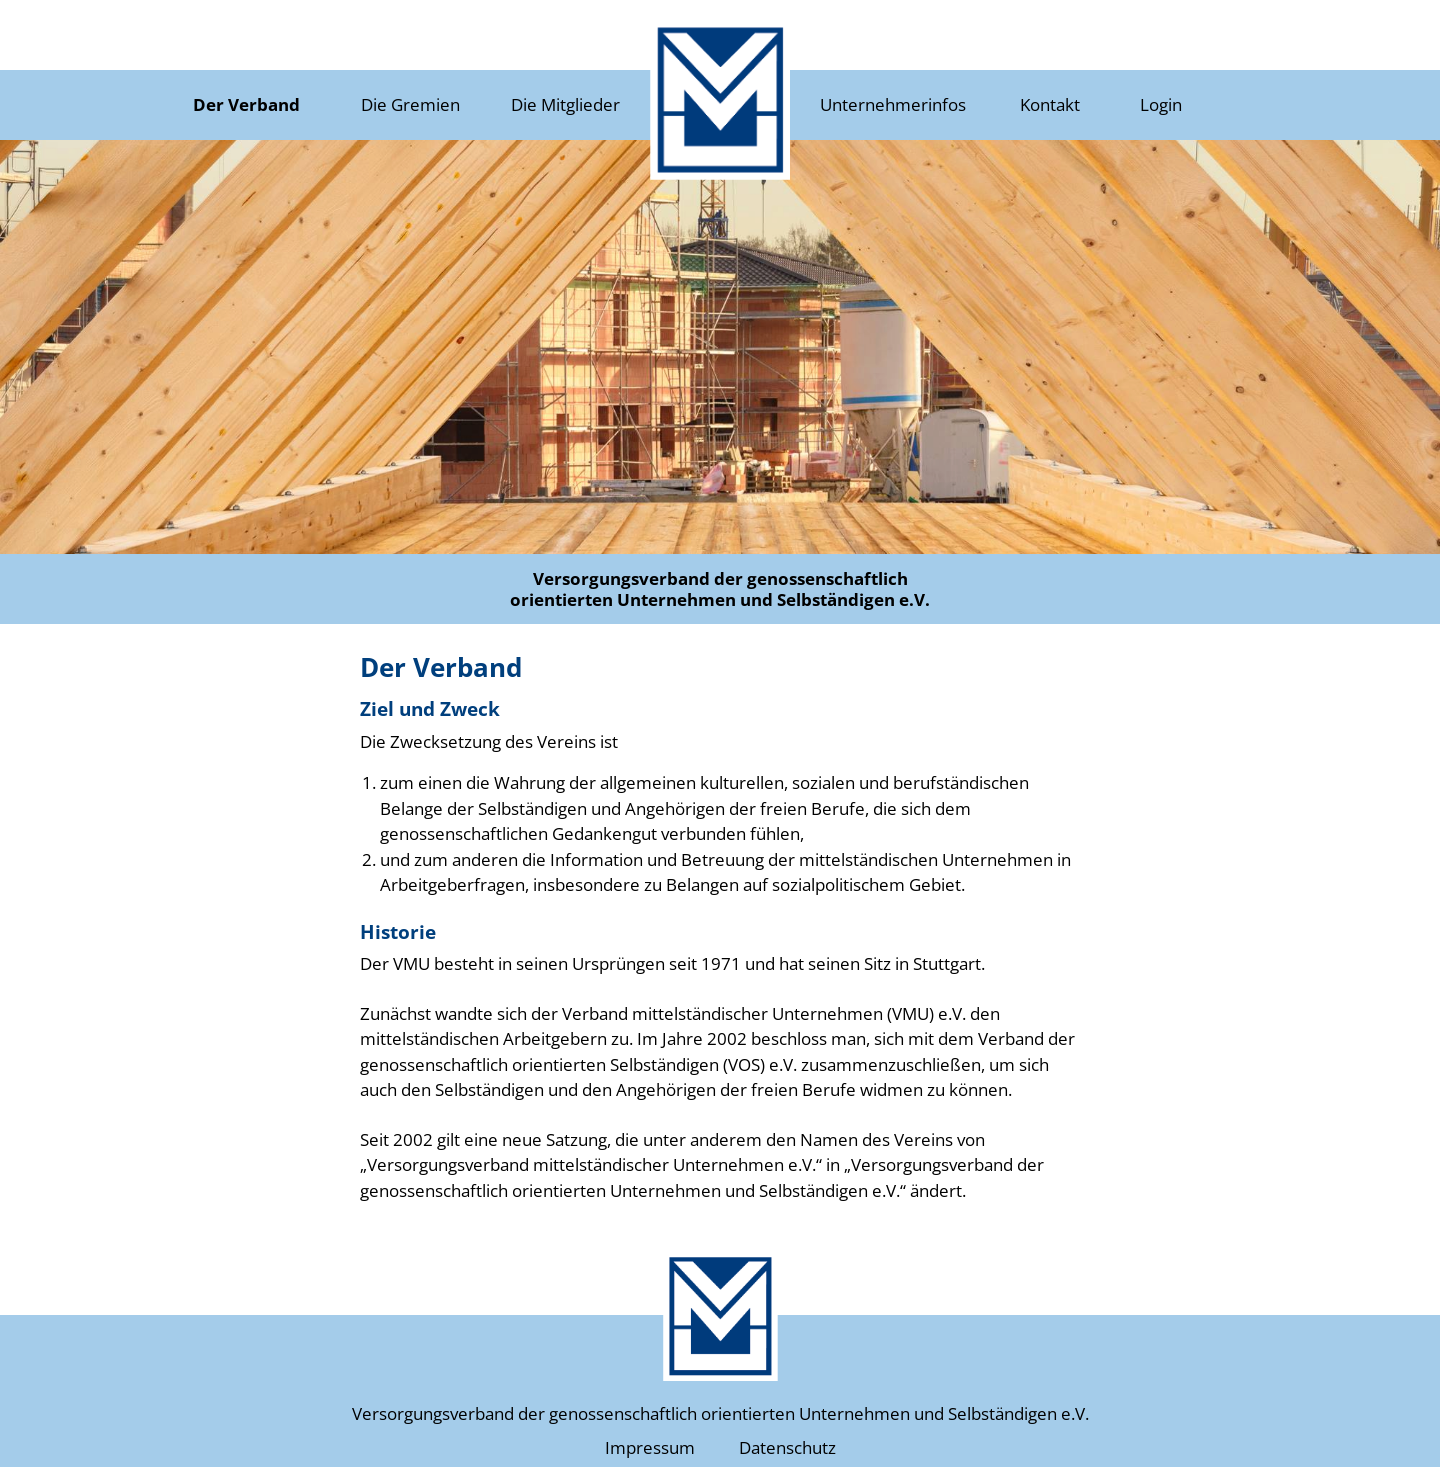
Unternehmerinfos (893, 104)
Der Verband (246, 104)
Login (1161, 104)
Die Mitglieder (565, 104)
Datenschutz (787, 1447)
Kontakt (1050, 104)
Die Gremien (410, 104)
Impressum (650, 1447)
